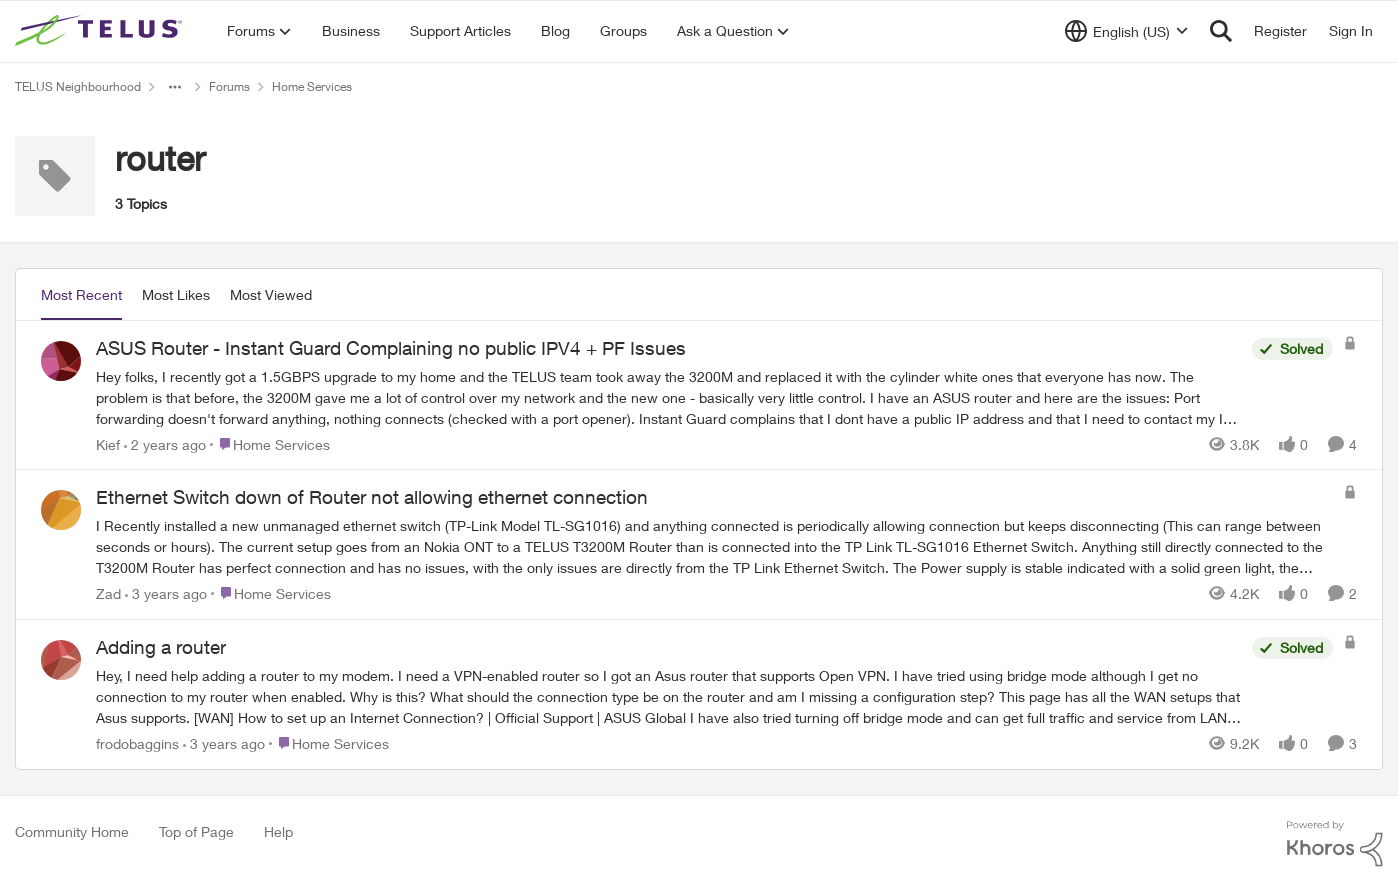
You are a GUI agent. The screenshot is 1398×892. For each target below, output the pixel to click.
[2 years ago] (165, 443)
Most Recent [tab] (81, 294)
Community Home (72, 831)
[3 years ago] (166, 593)
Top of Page (196, 831)
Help (278, 831)
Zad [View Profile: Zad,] (108, 593)
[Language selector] (1126, 31)
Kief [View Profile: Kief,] (108, 443)
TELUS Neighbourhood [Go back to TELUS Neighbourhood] (78, 86)
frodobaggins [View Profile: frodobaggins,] (137, 743)
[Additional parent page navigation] (175, 87)
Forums (229, 86)
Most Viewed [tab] (271, 294)
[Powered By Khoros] (1335, 844)
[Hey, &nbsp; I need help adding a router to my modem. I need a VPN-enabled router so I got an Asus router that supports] (669, 696)
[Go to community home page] (101, 31)
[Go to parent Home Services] (270, 443)
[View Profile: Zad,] (61, 510)
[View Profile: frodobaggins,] (61, 660)
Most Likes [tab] (176, 294)
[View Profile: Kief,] (61, 361)
